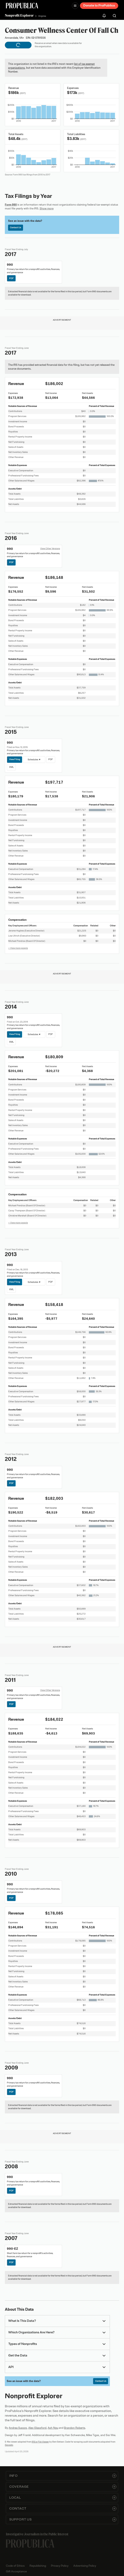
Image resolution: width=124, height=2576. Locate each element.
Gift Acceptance (16, 2571)
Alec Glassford (37, 2428)
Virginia (42, 16)
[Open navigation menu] (75, 5)
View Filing (14, 759)
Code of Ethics (15, 2565)
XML (11, 767)
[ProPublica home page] (30, 2543)
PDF (11, 278)
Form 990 (11, 204)
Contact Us (15, 227)
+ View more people (18, 948)
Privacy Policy (59, 2565)
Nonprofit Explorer (19, 15)
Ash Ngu (53, 2428)
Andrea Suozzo (18, 2428)
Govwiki (9, 2445)
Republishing (37, 2565)
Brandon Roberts (74, 2428)
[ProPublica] (22, 5)
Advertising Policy (84, 2565)
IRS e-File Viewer (40, 2441)
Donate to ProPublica (99, 5)
